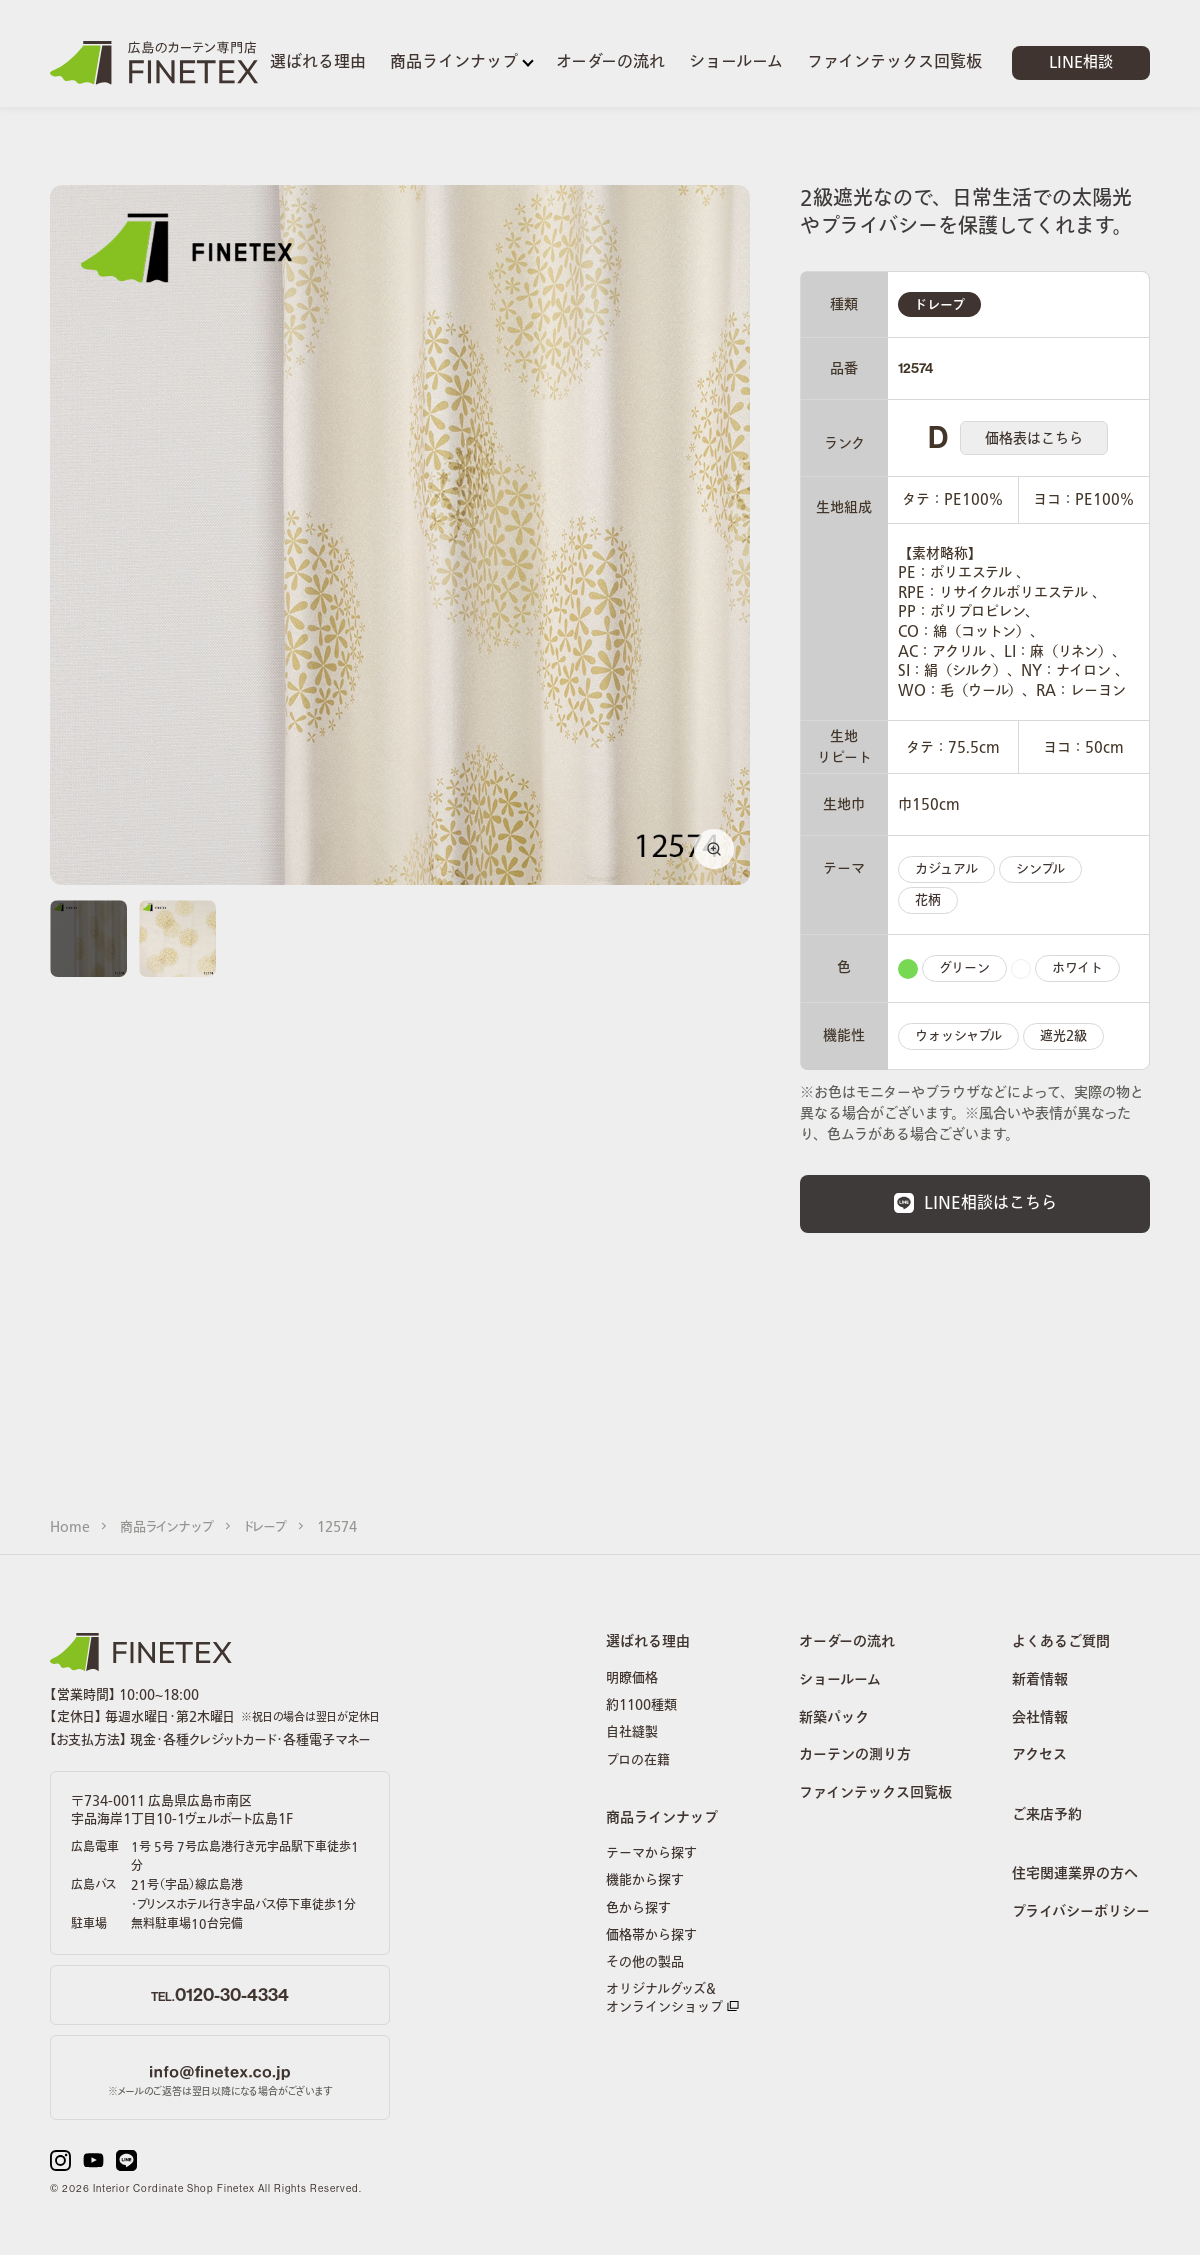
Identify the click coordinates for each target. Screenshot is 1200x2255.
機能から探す (645, 1880)
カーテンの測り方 (855, 1756)
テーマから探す (651, 1853)
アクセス (1039, 1756)
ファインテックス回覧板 (875, 1794)
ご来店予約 (1047, 1816)
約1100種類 (641, 1705)
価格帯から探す (651, 1935)
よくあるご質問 (1061, 1643)
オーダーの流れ (847, 1643)
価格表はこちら (1034, 438)
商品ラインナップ (167, 1527)
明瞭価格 (632, 1678)
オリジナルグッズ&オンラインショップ (672, 1998)
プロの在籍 (638, 1760)
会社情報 (1040, 1719)
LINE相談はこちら (975, 1203)
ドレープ (265, 1527)
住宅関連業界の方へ (1075, 1875)
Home (70, 1527)
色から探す (638, 1908)
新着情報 (1040, 1681)
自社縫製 (632, 1732)
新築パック (834, 1719)
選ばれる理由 (648, 1643)
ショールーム (840, 1681)
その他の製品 (645, 1962)
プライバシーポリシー (1081, 1913)
